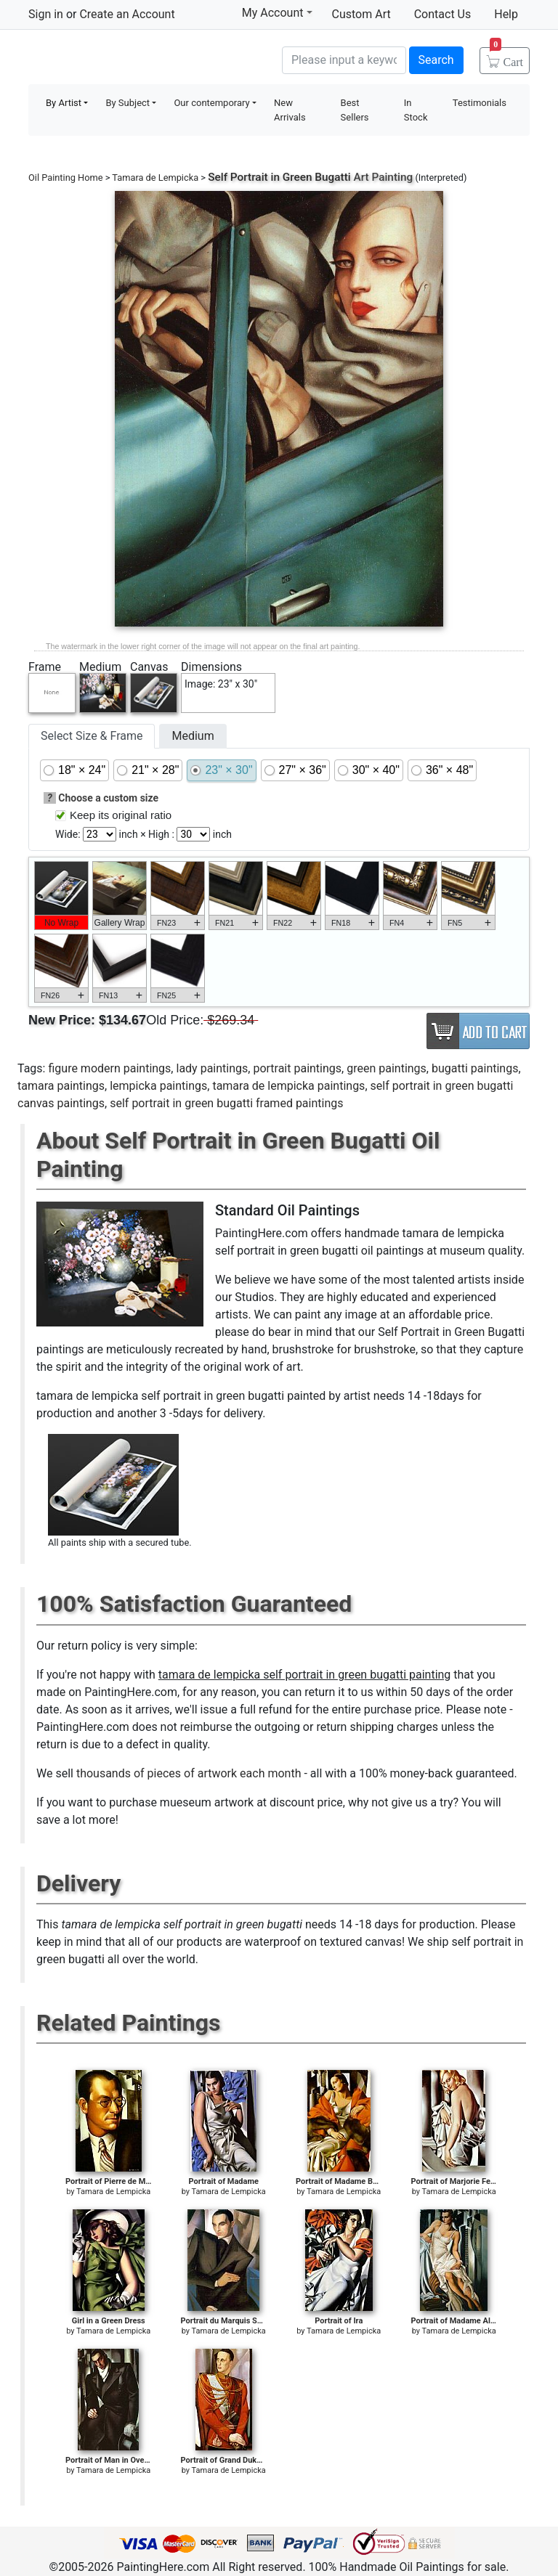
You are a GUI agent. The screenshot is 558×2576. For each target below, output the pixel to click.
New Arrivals (290, 110)
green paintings (386, 1068)
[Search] (344, 60)
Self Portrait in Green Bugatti (279, 177)
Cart (506, 57)
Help (506, 14)
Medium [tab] (192, 736)
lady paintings (212, 1068)
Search (436, 60)
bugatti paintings (475, 1068)
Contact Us (443, 14)
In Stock (416, 110)
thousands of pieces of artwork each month (189, 1773)
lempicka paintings (158, 1086)
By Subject (127, 102)
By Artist (63, 102)
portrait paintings (297, 1068)
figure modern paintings (109, 1068)
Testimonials (479, 102)
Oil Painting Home (65, 177)
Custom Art (361, 14)
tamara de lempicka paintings (288, 1086)
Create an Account (126, 14)
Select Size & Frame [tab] (91, 736)
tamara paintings (61, 1086)
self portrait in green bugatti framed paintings (226, 1103)
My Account (277, 12)
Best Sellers (355, 110)
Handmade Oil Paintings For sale (137, 58)
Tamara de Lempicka (155, 177)
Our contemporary (211, 102)
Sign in (45, 14)
